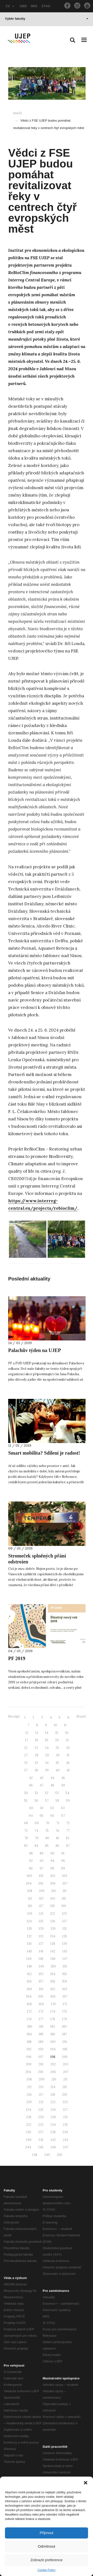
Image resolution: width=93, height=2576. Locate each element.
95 (63, 1861)
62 (52, 1808)
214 (52, 2087)
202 (53, 2064)
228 (28, 2117)
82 (67, 1838)
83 (26, 1846)
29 (47, 1755)
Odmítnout (46, 2546)
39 (47, 1770)
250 (59, 2155)
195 (64, 2049)
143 (64, 1951)
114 (52, 1898)
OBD (23, 6)
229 (41, 2117)
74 (36, 1831)
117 (41, 1906)
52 (46, 1793)
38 (36, 1770)
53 (57, 1793)
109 (41, 1891)
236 (28, 2132)
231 (65, 2117)
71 (57, 1823)
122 (52, 1913)
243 (65, 2140)
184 (29, 2034)
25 (57, 1748)
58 (57, 1800)
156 (29, 1981)
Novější (14, 1716)
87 (68, 1846)
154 (52, 1974)
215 (64, 2087)
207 (65, 2072)
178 (52, 2019)
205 (40, 2072)
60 (31, 1808)
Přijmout (46, 2533)
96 (31, 1868)
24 (47, 1748)
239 (65, 2132)
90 (52, 1853)
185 (41, 2034)
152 (29, 1974)
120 (29, 1913)
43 (41, 1778)
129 (41, 1929)
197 (40, 2057)
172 (29, 2011)
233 (40, 2125)
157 (41, 1981)
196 (28, 2057)
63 (63, 1808)
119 (64, 1906)
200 (28, 2064)
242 (53, 2140)
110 (53, 1891)
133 (41, 1936)
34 (47, 1763)
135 (64, 1936)
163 (64, 1989)
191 (64, 2042)
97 (41, 1868)
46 (31, 1785)
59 (68, 1800)
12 (26, 1733)
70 (47, 1823)
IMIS (34, 6)
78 (26, 1838)
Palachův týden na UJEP (34, 1350)
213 (41, 2087)
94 (52, 1861)
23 (36, 1748)
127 (64, 1921)
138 (52, 1944)
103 (64, 1876)
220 (29, 2102)
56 (36, 1800)
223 (65, 2102)
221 (41, 2102)
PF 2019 (16, 1658)
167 (64, 1996)
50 (26, 1793)
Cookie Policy (46, 2570)
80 (47, 1838)
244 (28, 2147)
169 (41, 2004)
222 (53, 2102)
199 (64, 2057)
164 (28, 1996)
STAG (45, 6)
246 (53, 2147)
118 (52, 1906)
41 (68, 1770)
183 (64, 2026)
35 (57, 1763)
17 (26, 1740)
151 (65, 1966)
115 (64, 1898)
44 (52, 1778)
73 (26, 1831)
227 (65, 2110)
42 (31, 1778)
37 (26, 1770)
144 (28, 1959)
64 (31, 1816)
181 (41, 2026)
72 (68, 1823)
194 (53, 2049)
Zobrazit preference (46, 2560)
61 (41, 1808)
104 (28, 1883)
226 (53, 2110)
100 (29, 1876)
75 (47, 1831)
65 (41, 1816)
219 (64, 2095)
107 (64, 1883)
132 (29, 1936)
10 (55, 1725)
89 (41, 1853)
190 (53, 2042)
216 (29, 2095)
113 (41, 1898)
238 (53, 2132)
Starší (81, 1716)
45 (63, 1778)
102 (52, 1876)
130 (53, 1929)
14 (46, 1733)
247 (65, 2147)
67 (63, 1816)
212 (29, 2087)
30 (58, 1755)
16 (66, 1733)
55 (26, 1800)
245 (40, 2147)
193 (40, 2049)
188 (29, 2042)
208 (29, 2079)
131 (64, 1929)
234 (53, 2125)
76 (57, 1831)
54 (67, 1793)
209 (41, 2079)
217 (41, 2095)
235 (65, 2125)
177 (41, 2019)
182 (52, 2026)
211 (65, 2079)
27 (26, 1755)
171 (65, 2004)
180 (29, 2026)
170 (53, 2004)
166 (53, 1996)
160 (29, 1989)
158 (52, 1981)
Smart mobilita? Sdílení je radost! (44, 1453)
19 (46, 1740)
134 (52, 1936)
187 (64, 2034)
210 (53, 2079)
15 (56, 1733)
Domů (17, 113)
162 (52, 1989)
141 (41, 1951)
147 (64, 1959)
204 (28, 2072)
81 (57, 1838)
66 (52, 1816)
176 (29, 2019)
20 (57, 1740)
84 (36, 1846)
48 (52, 1785)
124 (29, 1921)
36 (68, 1763)
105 (40, 1883)
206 (53, 2072)
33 (36, 1763)
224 (28, 2110)
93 (41, 1861)
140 (29, 1951)
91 (62, 1853)
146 (53, 1959)
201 (40, 2064)
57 (47, 1800)
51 (36, 1793)
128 (29, 1929)
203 (65, 2064)
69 (37, 1823)
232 (28, 2125)
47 (41, 1785)
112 (30, 1898)
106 (53, 1883)
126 (52, 1921)
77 (68, 1831)
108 (29, 1891)
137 (41, 1944)
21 (67, 1740)
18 (36, 1740)
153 (41, 1974)
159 (64, 1981)
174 (52, 2011)
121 (41, 1913)
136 (29, 1944)
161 (41, 1989)
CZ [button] (10, 6)
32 (26, 1763)
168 (29, 2004)
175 (64, 2011)
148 (29, 1966)
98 (52, 1868)
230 (53, 2117)
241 (40, 2140)
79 (36, 1838)
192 (29, 2049)
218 (52, 2095)
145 (40, 1959)
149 (41, 1966)
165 (40, 1996)
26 (68, 1748)
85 (47, 1846)
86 (57, 1846)
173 (41, 2011)
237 (40, 2132)
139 (64, 1944)
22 (26, 1748)
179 (64, 2019)
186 (52, 2034)
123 (64, 1913)
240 (28, 2140)
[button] (85, 2482)
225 (40, 2110)
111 (64, 1891)
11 (65, 1725)
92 (31, 1861)
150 (53, 1966)
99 (63, 1868)
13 (36, 1733)
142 (52, 1951)
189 (40, 2042)
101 (41, 1876)
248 (34, 2155)
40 (58, 1770)
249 (47, 2155)
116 (30, 1906)
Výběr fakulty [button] (46, 18)
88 (31, 1853)
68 (26, 1823)
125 (41, 1921)
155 (64, 1974)
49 (63, 1785)
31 (67, 1755)
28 (36, 1755)
